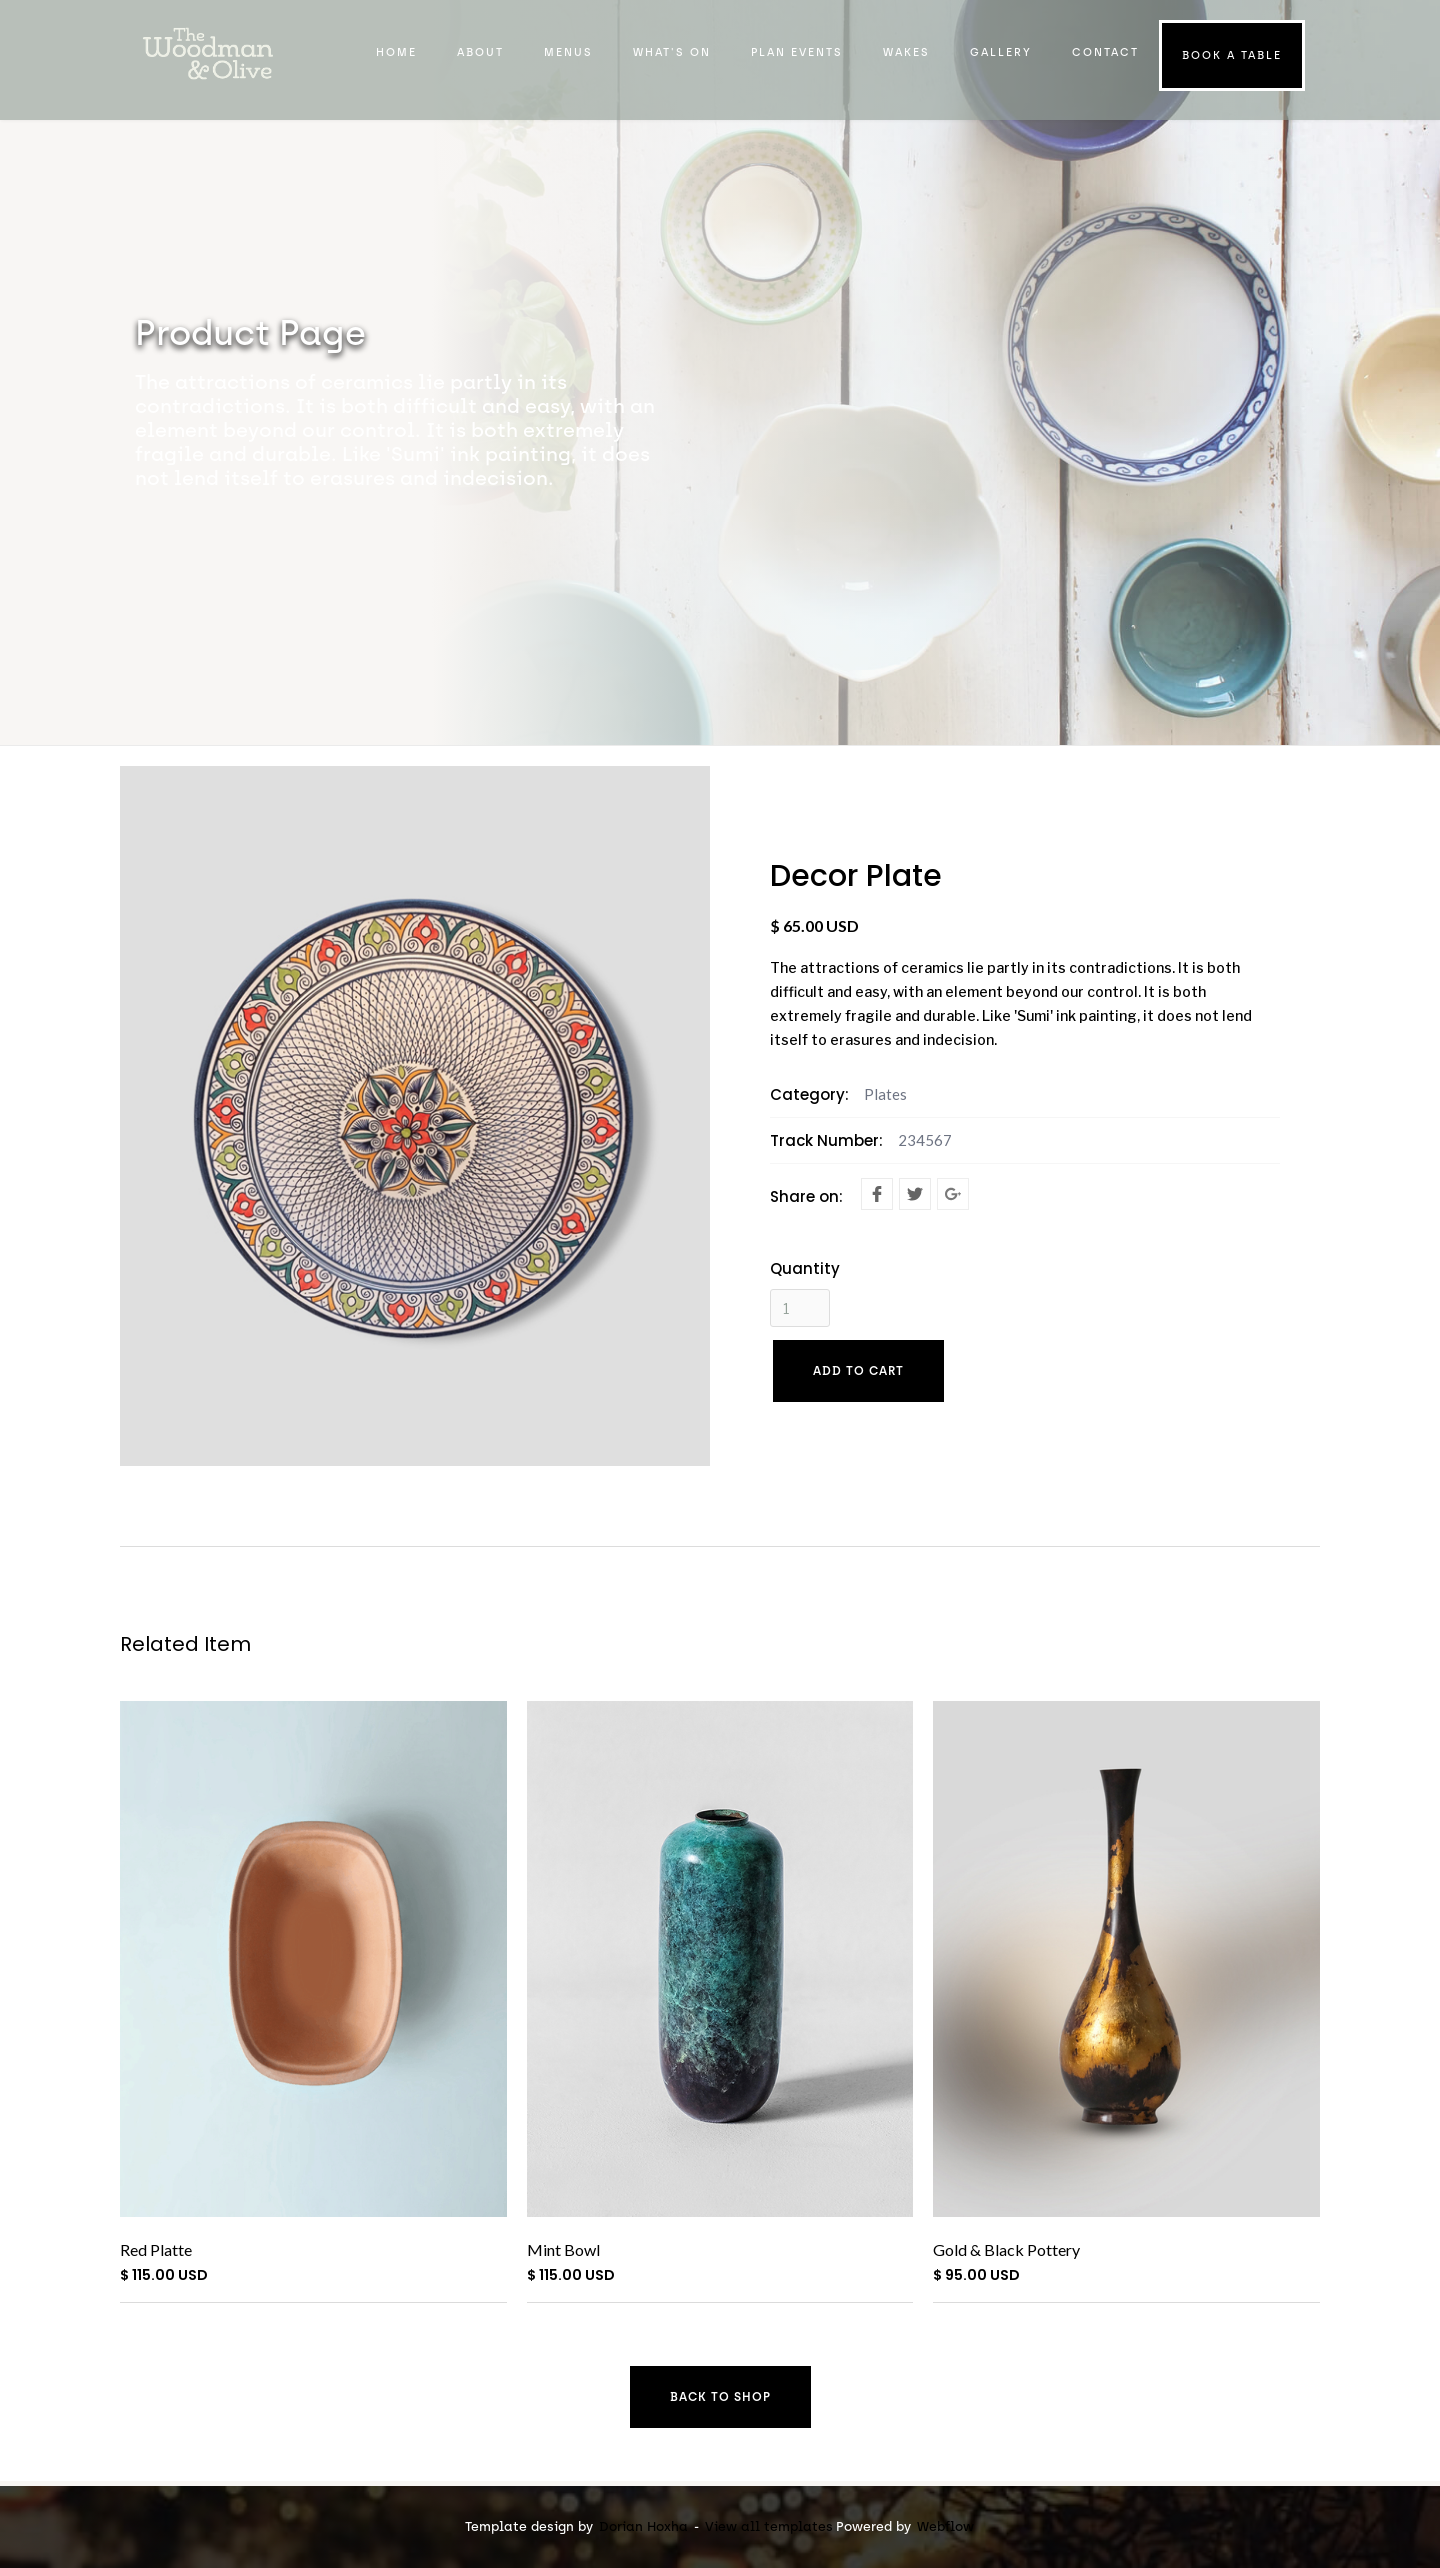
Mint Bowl (563, 2249)
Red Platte (156, 2249)
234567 (925, 1140)
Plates (885, 1094)
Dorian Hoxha (643, 2526)
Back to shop (720, 2397)
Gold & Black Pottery (1006, 2249)
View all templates (769, 2526)
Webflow (945, 2526)
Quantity (805, 1269)
